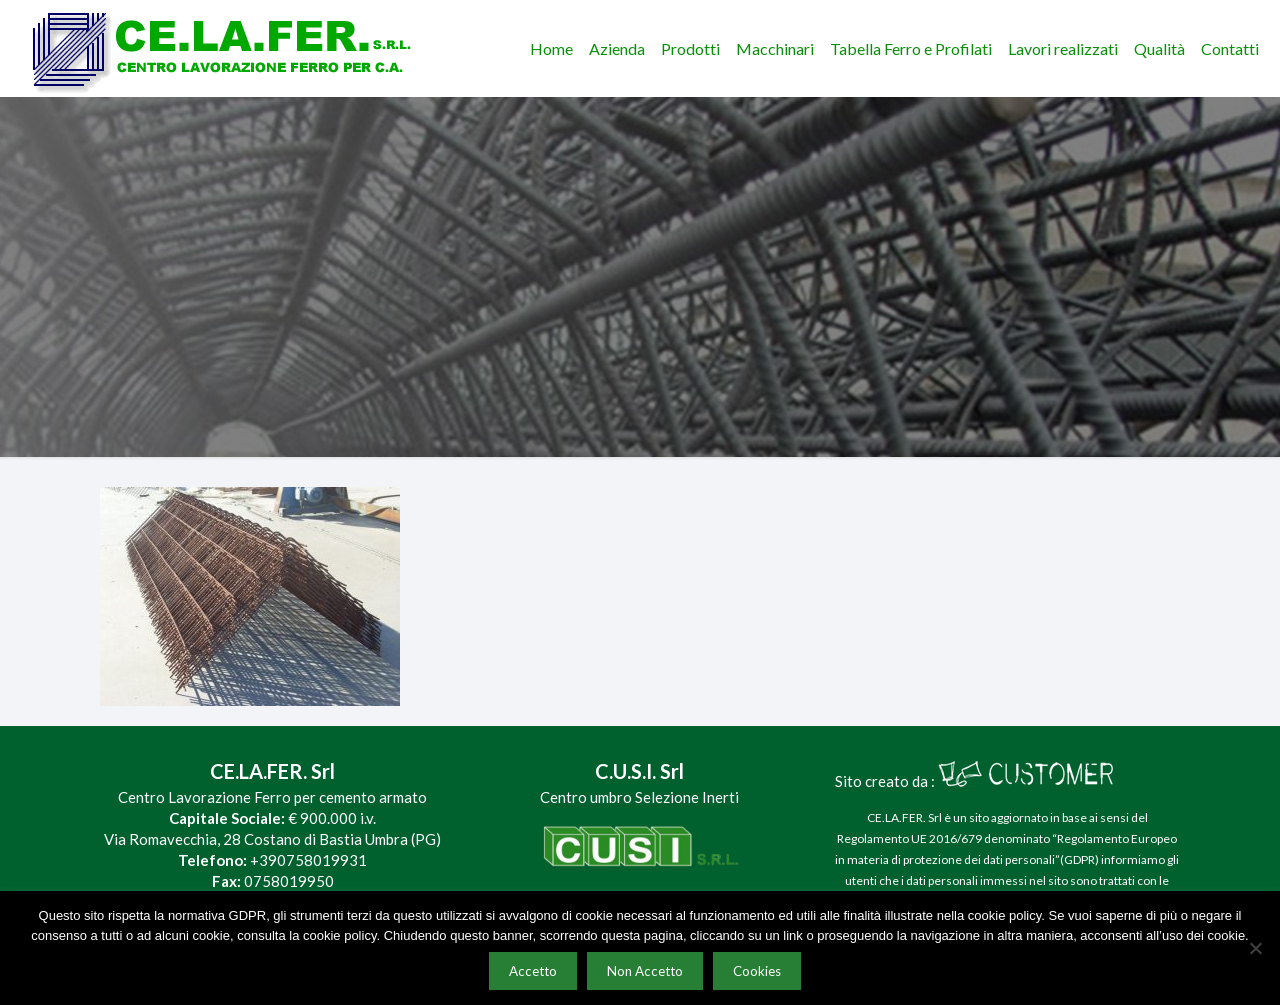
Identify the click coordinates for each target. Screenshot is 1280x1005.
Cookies (757, 971)
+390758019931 (308, 860)
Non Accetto (645, 971)
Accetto (533, 971)
